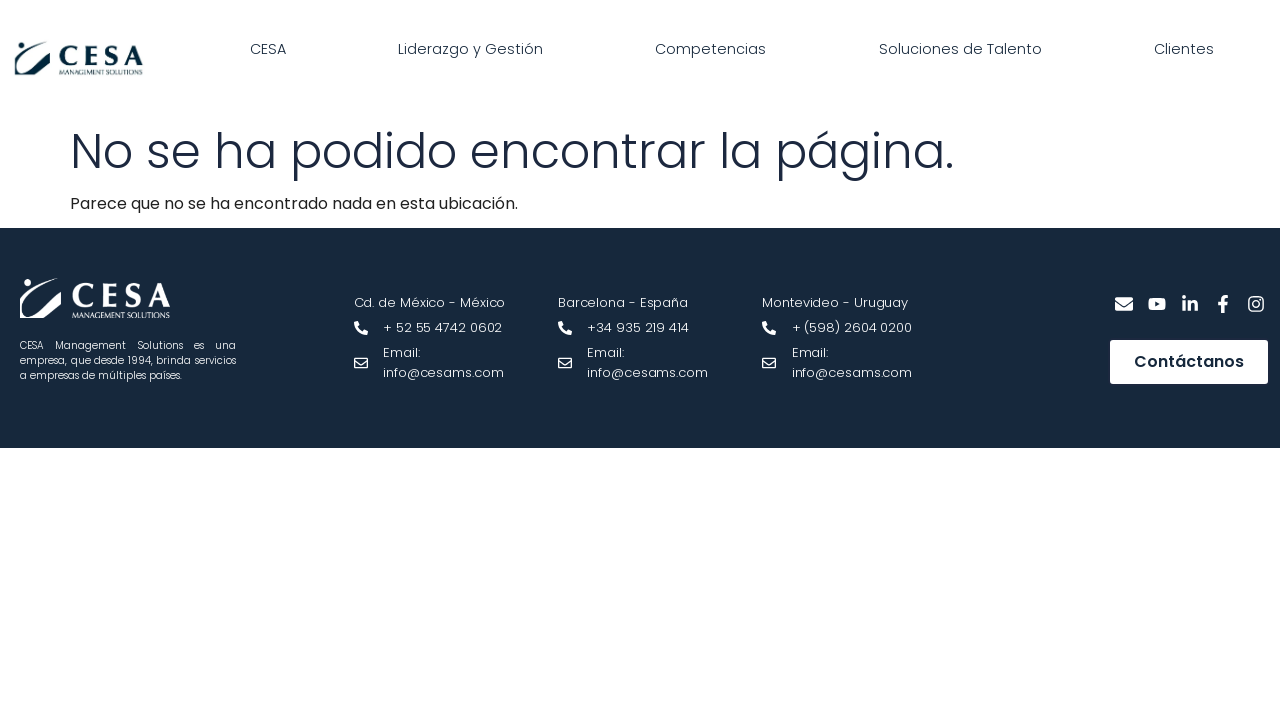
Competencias (710, 49)
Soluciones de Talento (960, 49)
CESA (268, 49)
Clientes (1184, 49)
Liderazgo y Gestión (470, 49)
